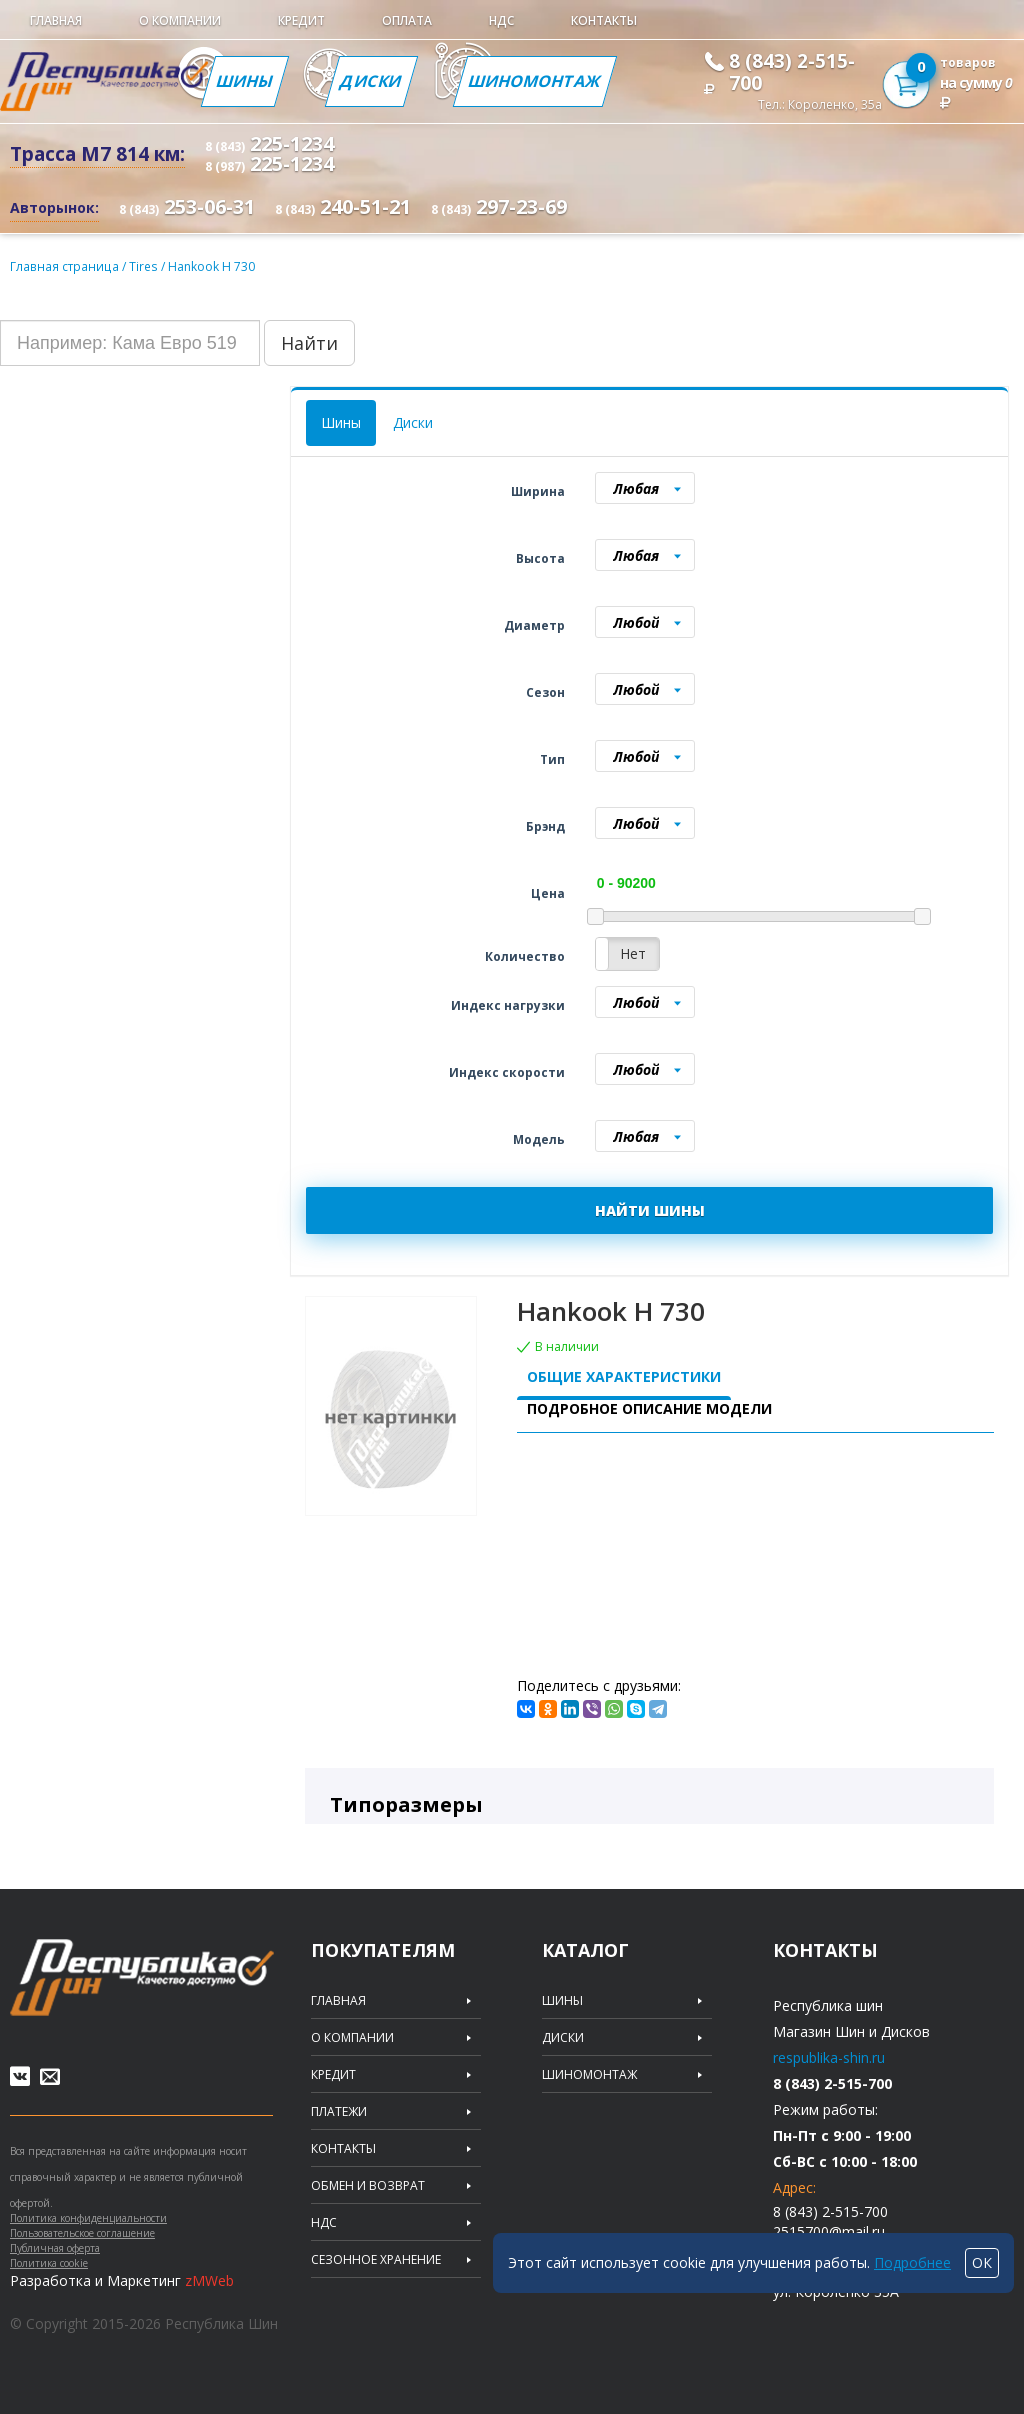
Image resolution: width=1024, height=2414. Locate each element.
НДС (501, 20)
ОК (982, 2262)
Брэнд (545, 826)
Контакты (604, 20)
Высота (540, 558)
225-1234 (269, 143)
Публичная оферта (55, 2248)
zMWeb (209, 2280)
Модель (539, 1139)
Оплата (407, 20)
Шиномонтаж (535, 81)
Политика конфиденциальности (88, 2218)
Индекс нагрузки (508, 1005)
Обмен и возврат (368, 2186)
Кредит (301, 20)
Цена (548, 893)
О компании (180, 20)
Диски (371, 81)
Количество (525, 956)
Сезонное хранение (376, 2260)
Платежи (339, 2112)
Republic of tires (142, 1977)
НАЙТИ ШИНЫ (650, 1210)
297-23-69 (499, 206)
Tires (142, 266)
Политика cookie (49, 2263)
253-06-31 (187, 206)
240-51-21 (343, 206)
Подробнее (912, 2262)
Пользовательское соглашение (82, 2233)
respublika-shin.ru (829, 2057)
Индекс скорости (507, 1072)
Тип (552, 759)
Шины (245, 81)
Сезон (545, 692)
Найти (309, 343)
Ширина (538, 491)
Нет (633, 953)
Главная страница (63, 266)
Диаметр (534, 625)
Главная (56, 20)
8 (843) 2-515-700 (792, 72)
